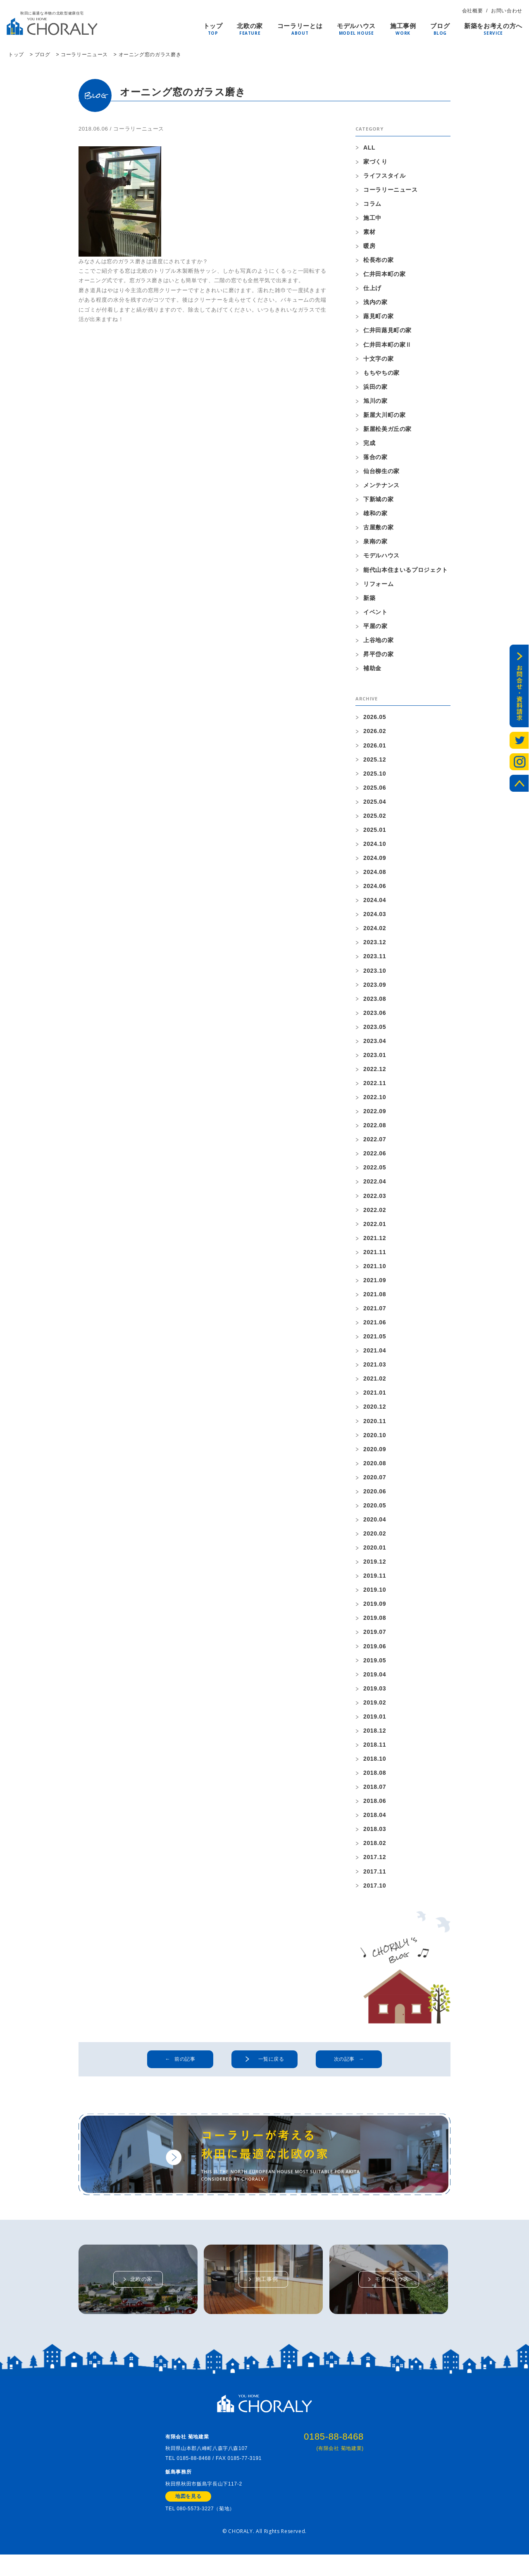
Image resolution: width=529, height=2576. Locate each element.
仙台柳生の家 (381, 472)
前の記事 (185, 2069)
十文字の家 (378, 359)
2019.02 (374, 1710)
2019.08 (374, 1625)
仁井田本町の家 (384, 274)
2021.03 (374, 1371)
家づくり (375, 161)
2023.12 (374, 946)
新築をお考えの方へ (493, 27)
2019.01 (374, 1724)
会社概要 (472, 11)
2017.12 (374, 1866)
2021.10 (374, 1272)
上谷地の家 (378, 642)
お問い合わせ (506, 11)
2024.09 (374, 861)
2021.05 (374, 1342)
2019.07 (374, 1640)
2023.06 (374, 1017)
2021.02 (374, 1385)
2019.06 (374, 1654)
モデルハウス (356, 27)
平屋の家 (375, 628)
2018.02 (374, 1852)
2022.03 (374, 1201)
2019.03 (374, 1696)
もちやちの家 (381, 373)
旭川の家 (375, 402)
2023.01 (374, 1059)
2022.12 (374, 1074)
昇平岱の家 (378, 656)
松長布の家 (378, 260)
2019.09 (374, 1611)
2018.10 (374, 1767)
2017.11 (374, 1880)
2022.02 (374, 1215)
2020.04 (374, 1527)
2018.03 (374, 1838)
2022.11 (374, 1088)
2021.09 (374, 1286)
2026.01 (374, 748)
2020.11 (374, 1427)
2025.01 (374, 833)
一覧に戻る (271, 2069)
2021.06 (374, 1328)
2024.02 (374, 932)
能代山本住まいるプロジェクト (405, 572)
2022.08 (374, 1130)
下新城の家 (378, 501)
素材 (369, 232)
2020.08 (374, 1470)
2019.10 (374, 1597)
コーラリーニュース (138, 129)
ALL (369, 147)
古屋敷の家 (378, 529)
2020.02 (374, 1541)
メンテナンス (381, 486)
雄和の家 (375, 515)
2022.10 (374, 1102)
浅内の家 (375, 303)
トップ (213, 27)
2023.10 (374, 974)
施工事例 (403, 27)
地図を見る (188, 2518)
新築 (369, 600)
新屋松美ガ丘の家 (387, 430)
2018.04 (374, 1824)
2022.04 (374, 1187)
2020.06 (374, 1498)
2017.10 (374, 1894)
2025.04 (374, 805)
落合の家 (375, 458)
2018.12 (374, 1739)
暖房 (369, 246)
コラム (372, 203)
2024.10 (374, 847)
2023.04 (374, 1045)
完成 (369, 444)
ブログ (440, 27)
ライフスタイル (384, 175)
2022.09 (374, 1116)
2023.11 (374, 960)
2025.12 (374, 762)
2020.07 (374, 1484)
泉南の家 (375, 543)
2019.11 (374, 1583)
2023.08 (374, 1003)
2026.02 (374, 734)
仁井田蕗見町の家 (387, 331)
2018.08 (374, 1781)
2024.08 (374, 875)
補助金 (372, 671)
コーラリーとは (300, 27)
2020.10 (374, 1441)
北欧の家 (250, 27)
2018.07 (374, 1795)
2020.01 (374, 1555)
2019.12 (374, 1569)
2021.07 (374, 1314)
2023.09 (374, 989)
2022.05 (374, 1172)
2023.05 (374, 1031)
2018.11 (374, 1753)
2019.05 (374, 1668)
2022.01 (374, 1229)
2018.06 (374, 1810)
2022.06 (374, 1158)
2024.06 (374, 889)
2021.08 (374, 1300)
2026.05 (374, 720)
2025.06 (374, 791)
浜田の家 (375, 388)
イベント (375, 614)
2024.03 (374, 918)
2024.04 (374, 904)
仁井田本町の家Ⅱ (387, 345)
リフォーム (378, 586)
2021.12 (374, 1243)
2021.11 (374, 1258)
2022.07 (374, 1144)
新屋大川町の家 (384, 416)
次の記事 (344, 2069)
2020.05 (374, 1512)
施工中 (372, 218)
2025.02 (374, 819)
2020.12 (374, 1413)
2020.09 (374, 1455)
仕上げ (372, 289)
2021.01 (374, 1399)
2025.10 (374, 776)
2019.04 (374, 1682)
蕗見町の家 (378, 317)
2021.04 (374, 1357)
